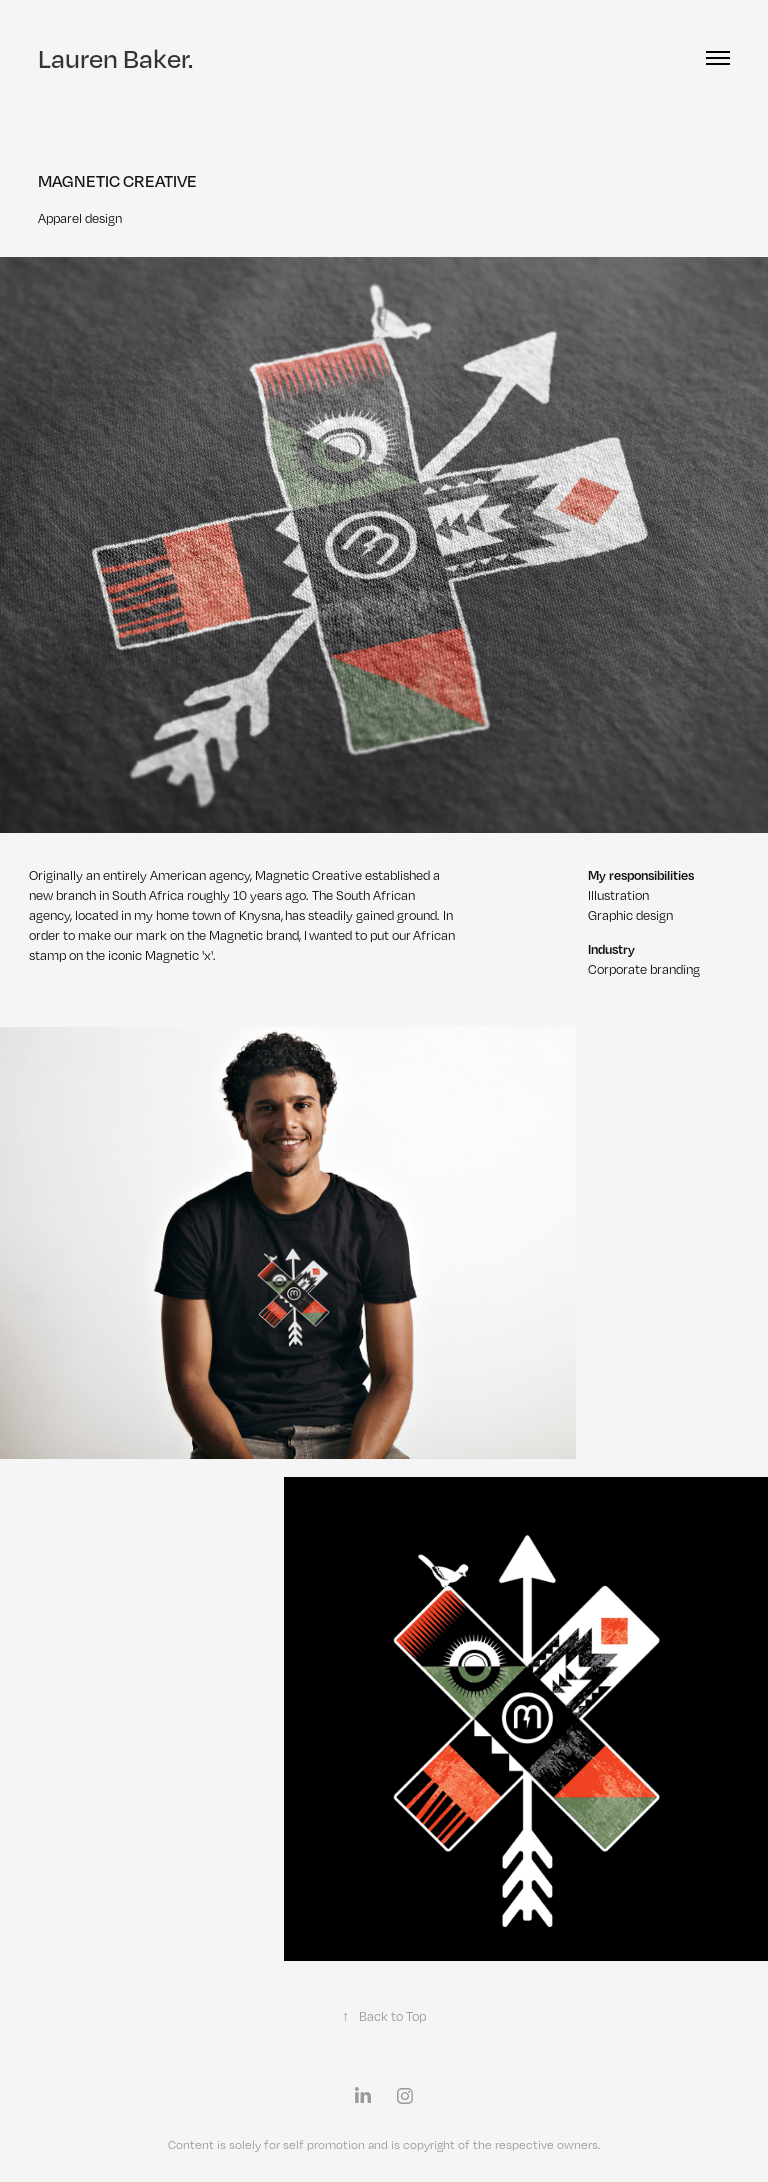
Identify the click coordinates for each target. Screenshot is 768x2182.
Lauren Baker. (115, 58)
